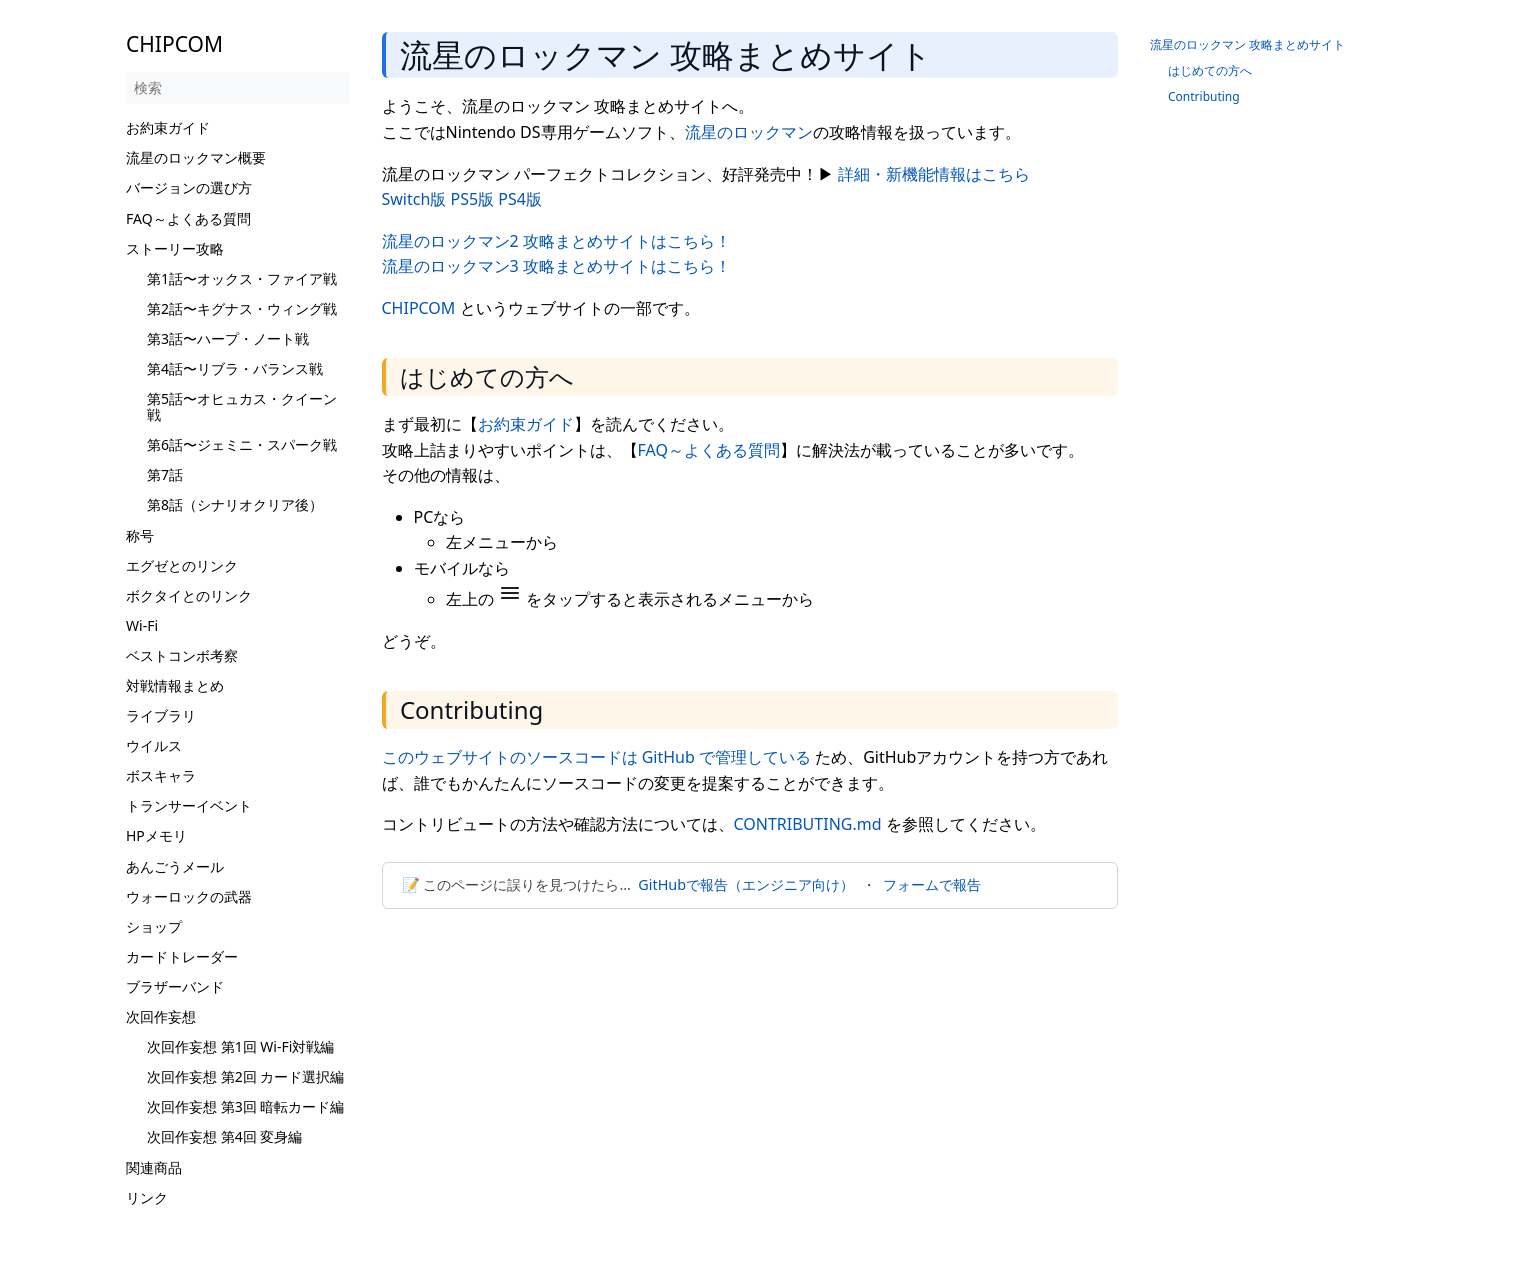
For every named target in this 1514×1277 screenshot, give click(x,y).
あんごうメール (175, 866)
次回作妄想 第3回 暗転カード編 (245, 1106)
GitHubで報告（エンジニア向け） (746, 884)
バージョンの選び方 (189, 187)
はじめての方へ (1210, 70)
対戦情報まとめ (175, 685)
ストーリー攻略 (175, 248)
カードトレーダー (182, 956)
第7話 (165, 474)
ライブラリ (161, 715)
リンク (147, 1197)
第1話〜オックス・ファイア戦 (242, 278)
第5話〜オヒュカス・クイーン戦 (242, 406)
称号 (140, 535)
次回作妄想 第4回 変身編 (224, 1136)
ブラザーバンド (175, 986)
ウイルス (154, 745)
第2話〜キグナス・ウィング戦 (242, 308)
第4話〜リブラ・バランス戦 (235, 368)
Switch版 (414, 199)
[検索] (238, 88)
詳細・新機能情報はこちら (934, 174)
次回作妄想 (161, 1016)
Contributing (1204, 96)
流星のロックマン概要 (196, 157)
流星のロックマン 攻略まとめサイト (1247, 44)
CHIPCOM (419, 308)
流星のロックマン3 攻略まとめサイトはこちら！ (556, 266)
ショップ (154, 926)
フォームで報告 (932, 884)
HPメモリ (156, 835)
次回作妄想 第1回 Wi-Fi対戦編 (240, 1046)
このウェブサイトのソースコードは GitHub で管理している (596, 757)
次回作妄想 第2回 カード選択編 (245, 1076)
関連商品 (154, 1167)
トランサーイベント (189, 805)
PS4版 (520, 199)
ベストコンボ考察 (182, 655)
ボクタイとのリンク (189, 595)
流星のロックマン (749, 132)
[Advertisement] (750, 1073)
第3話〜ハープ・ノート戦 (228, 338)
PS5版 (473, 199)
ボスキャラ (161, 775)
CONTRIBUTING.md (808, 824)
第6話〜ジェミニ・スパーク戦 (242, 444)
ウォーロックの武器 (189, 896)
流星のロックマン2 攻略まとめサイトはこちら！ (556, 241)
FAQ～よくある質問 (188, 218)
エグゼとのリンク (182, 565)
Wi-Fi (142, 625)
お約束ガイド (168, 127)
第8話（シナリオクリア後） (235, 504)
